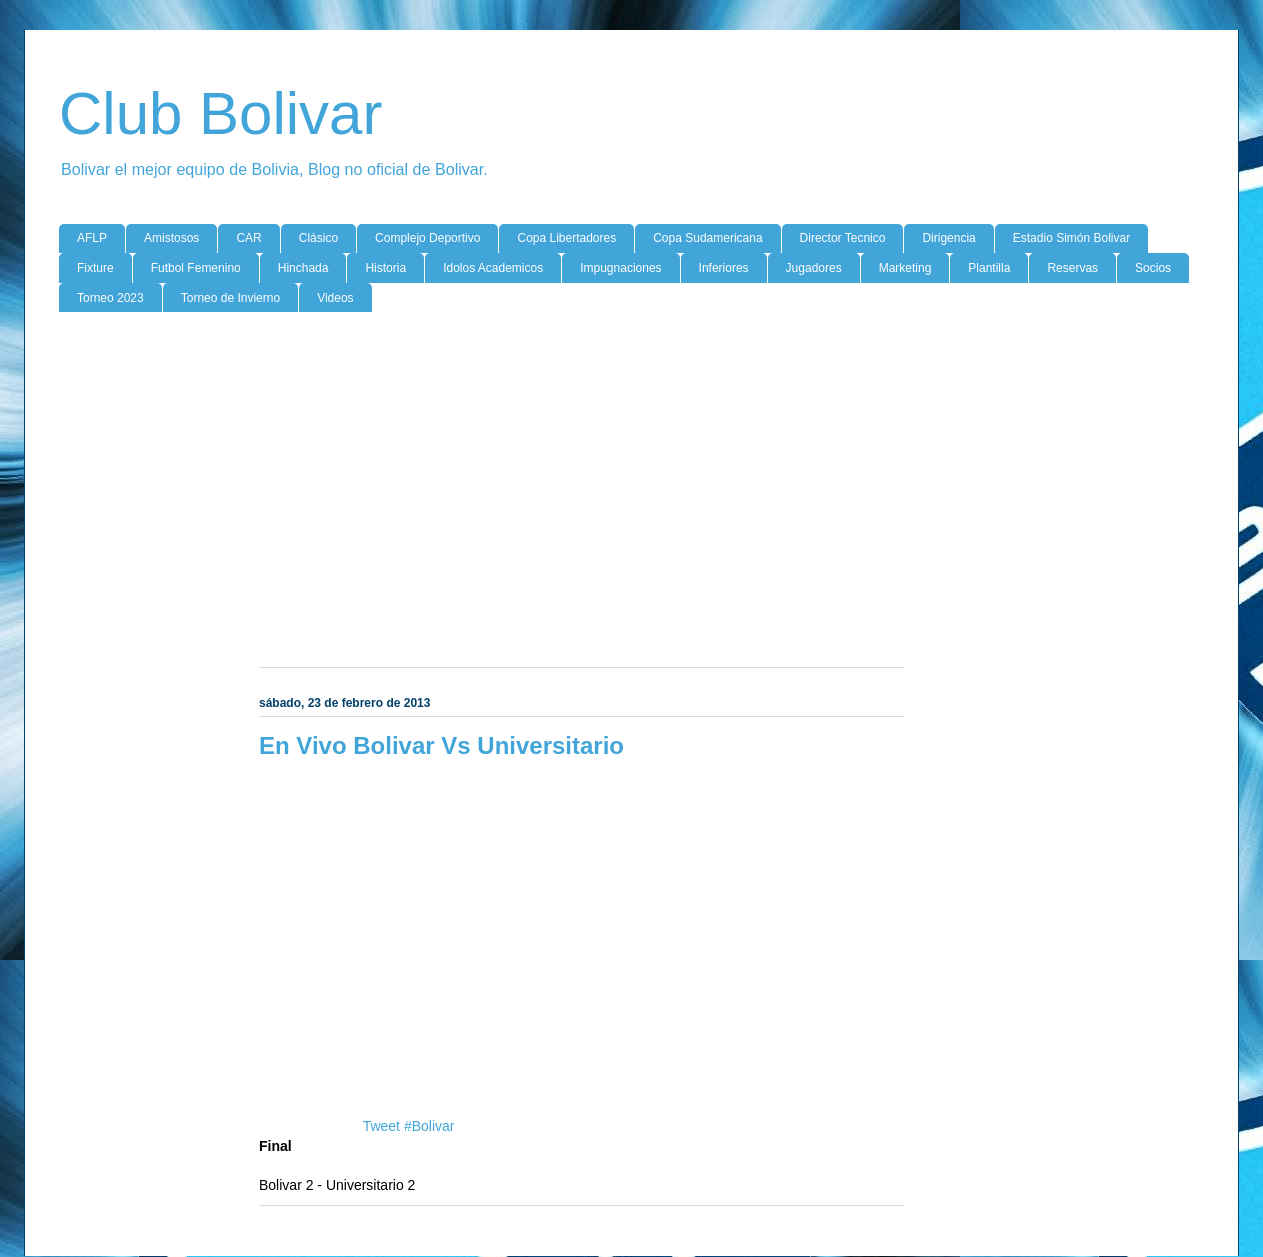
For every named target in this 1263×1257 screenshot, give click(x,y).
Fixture (95, 268)
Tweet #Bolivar (409, 1126)
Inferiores (724, 268)
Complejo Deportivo (427, 238)
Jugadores (814, 268)
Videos (335, 298)
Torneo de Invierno (230, 298)
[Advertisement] (631, 482)
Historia (385, 268)
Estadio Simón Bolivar (1071, 238)
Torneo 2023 (110, 298)
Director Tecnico (843, 238)
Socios (1153, 268)
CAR (248, 238)
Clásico (318, 238)
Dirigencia (948, 238)
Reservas (1072, 268)
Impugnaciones (620, 268)
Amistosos (171, 238)
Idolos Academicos (493, 268)
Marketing (905, 268)
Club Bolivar (220, 113)
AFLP (92, 238)
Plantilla (989, 268)
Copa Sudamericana (707, 238)
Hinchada (303, 268)
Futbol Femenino (196, 268)
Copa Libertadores (566, 238)
